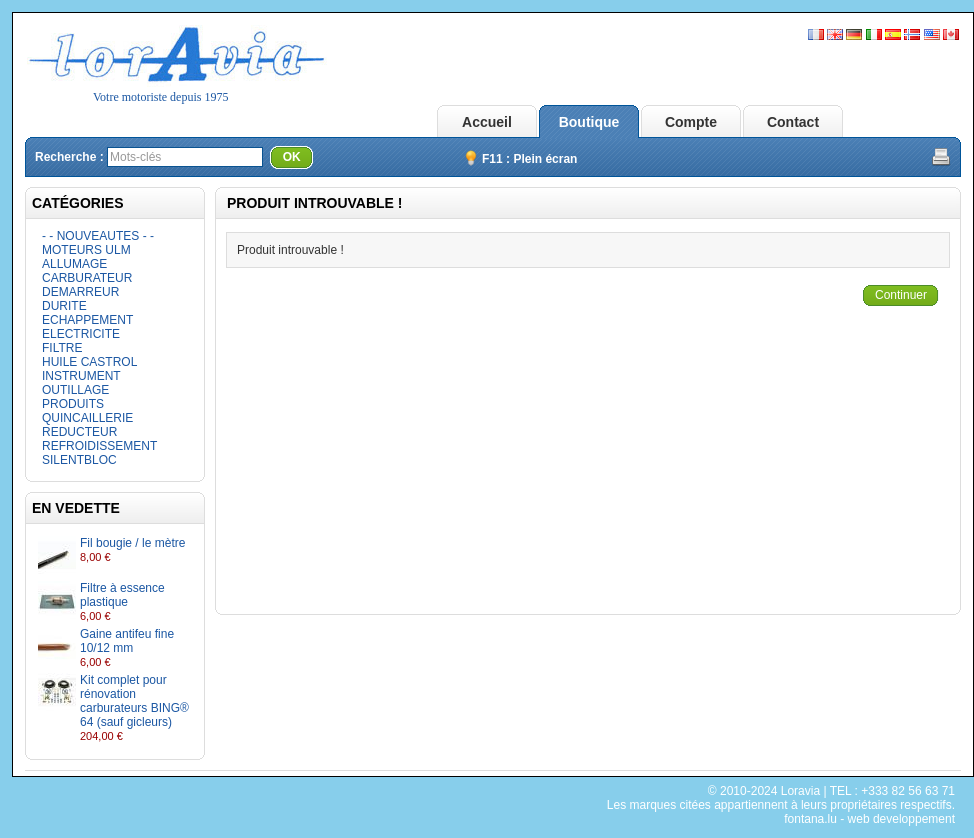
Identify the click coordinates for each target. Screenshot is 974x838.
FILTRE (62, 348)
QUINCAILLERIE (87, 418)
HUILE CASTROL (89, 362)
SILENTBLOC (79, 460)
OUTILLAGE (75, 390)
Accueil (487, 122)
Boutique (589, 122)
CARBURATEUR (87, 278)
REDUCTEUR (79, 432)
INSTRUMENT (81, 376)
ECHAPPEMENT (87, 320)
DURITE (64, 306)
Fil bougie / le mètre (132, 543)
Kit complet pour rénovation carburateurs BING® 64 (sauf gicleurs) (134, 701)
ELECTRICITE (81, 334)
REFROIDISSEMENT (99, 446)
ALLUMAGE (74, 264)
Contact (793, 122)
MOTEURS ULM (86, 250)
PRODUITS (73, 404)
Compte (691, 122)
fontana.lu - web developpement (869, 819)
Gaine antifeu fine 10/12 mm (127, 641)
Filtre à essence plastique (122, 595)
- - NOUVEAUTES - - (98, 236)
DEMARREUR (80, 292)
